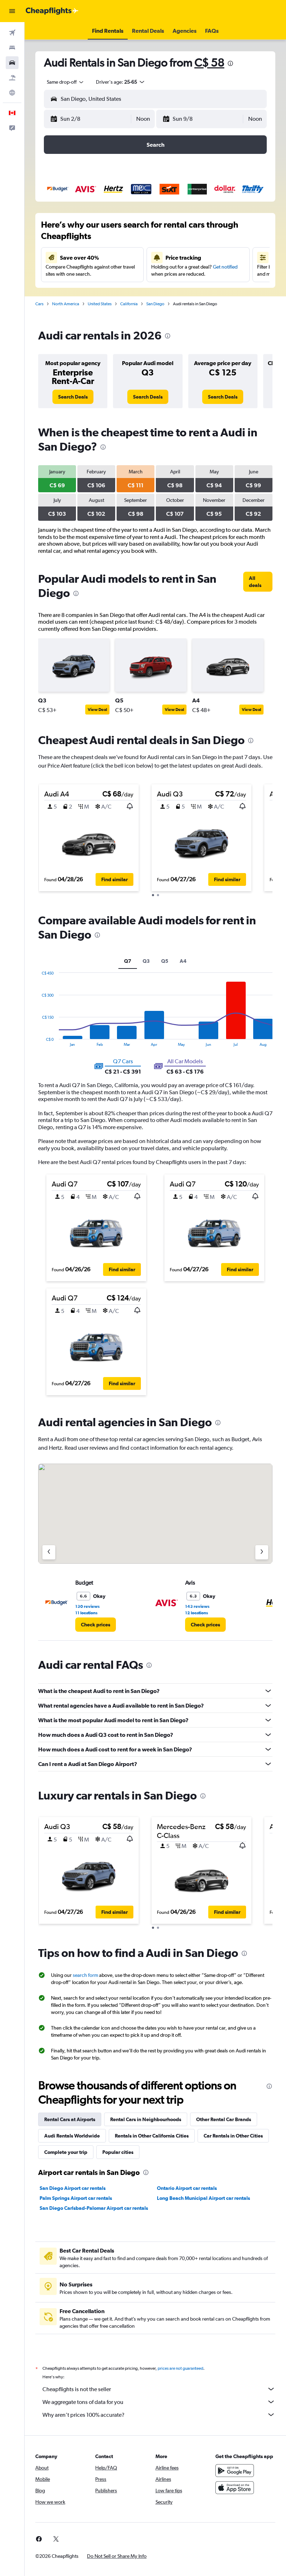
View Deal (97, 709)
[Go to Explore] (12, 92)
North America (65, 303)
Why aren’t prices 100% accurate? (158, 2414)
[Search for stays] (12, 48)
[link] (72, 397)
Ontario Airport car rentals (187, 2188)
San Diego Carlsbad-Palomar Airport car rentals (94, 2208)
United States (100, 303)
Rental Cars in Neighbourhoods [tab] (145, 2119)
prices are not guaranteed (180, 2368)
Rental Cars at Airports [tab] (69, 2119)
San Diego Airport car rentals (73, 2188)
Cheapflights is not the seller (158, 2389)
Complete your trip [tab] (65, 2152)
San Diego (155, 303)
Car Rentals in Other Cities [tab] (233, 2136)
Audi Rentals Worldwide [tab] (72, 2136)
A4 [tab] (183, 961)
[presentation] (230, 63)
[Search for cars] (12, 63)
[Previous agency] (48, 1552)
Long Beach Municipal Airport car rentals (203, 2198)
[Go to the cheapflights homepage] (52, 11)
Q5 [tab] (164, 961)
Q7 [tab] (127, 961)
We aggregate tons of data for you (158, 2402)
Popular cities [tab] (117, 2152)
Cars (39, 303)
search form (85, 1975)
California (129, 303)
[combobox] (65, 81)
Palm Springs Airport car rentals (76, 2198)
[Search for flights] (12, 33)
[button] (12, 11)
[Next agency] (261, 1552)
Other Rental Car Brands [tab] (223, 2119)
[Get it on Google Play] (234, 2470)
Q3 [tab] (146, 961)
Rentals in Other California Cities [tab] (152, 2136)
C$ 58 (209, 62)
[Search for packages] (12, 78)
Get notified (225, 267)
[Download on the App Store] (234, 2487)
